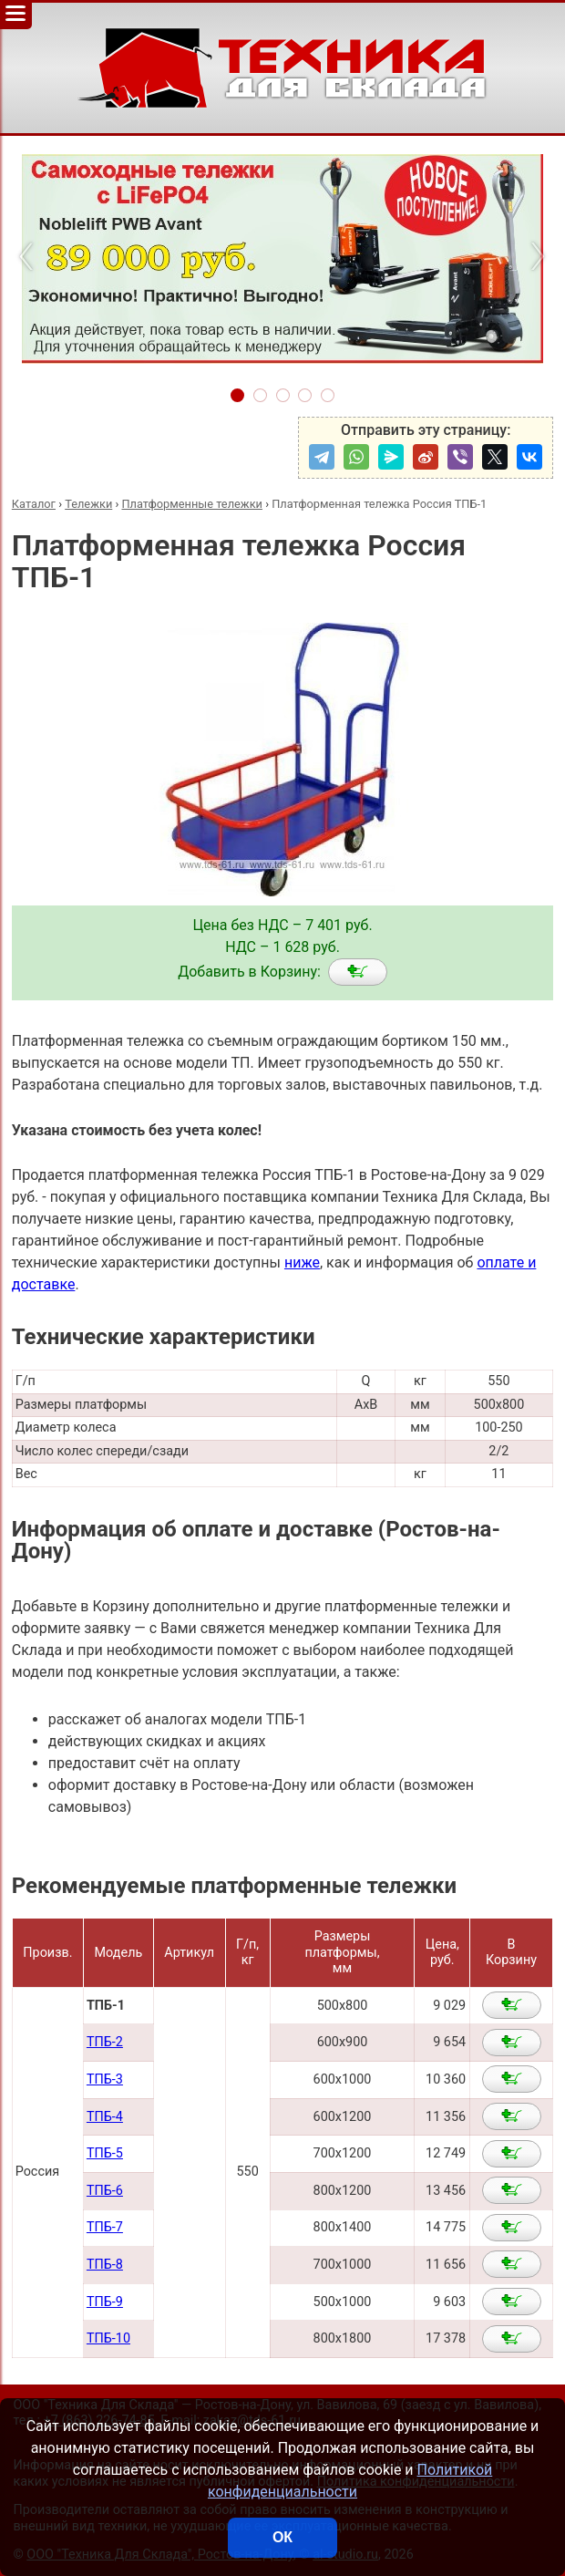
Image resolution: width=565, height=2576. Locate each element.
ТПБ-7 (105, 2227)
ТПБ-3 (105, 2079)
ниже (302, 1262)
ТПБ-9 (105, 2302)
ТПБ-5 (105, 2153)
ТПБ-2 (105, 2042)
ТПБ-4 (105, 2117)
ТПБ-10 (108, 2338)
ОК (282, 2537)
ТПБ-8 (105, 2264)
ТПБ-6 (105, 2190)
